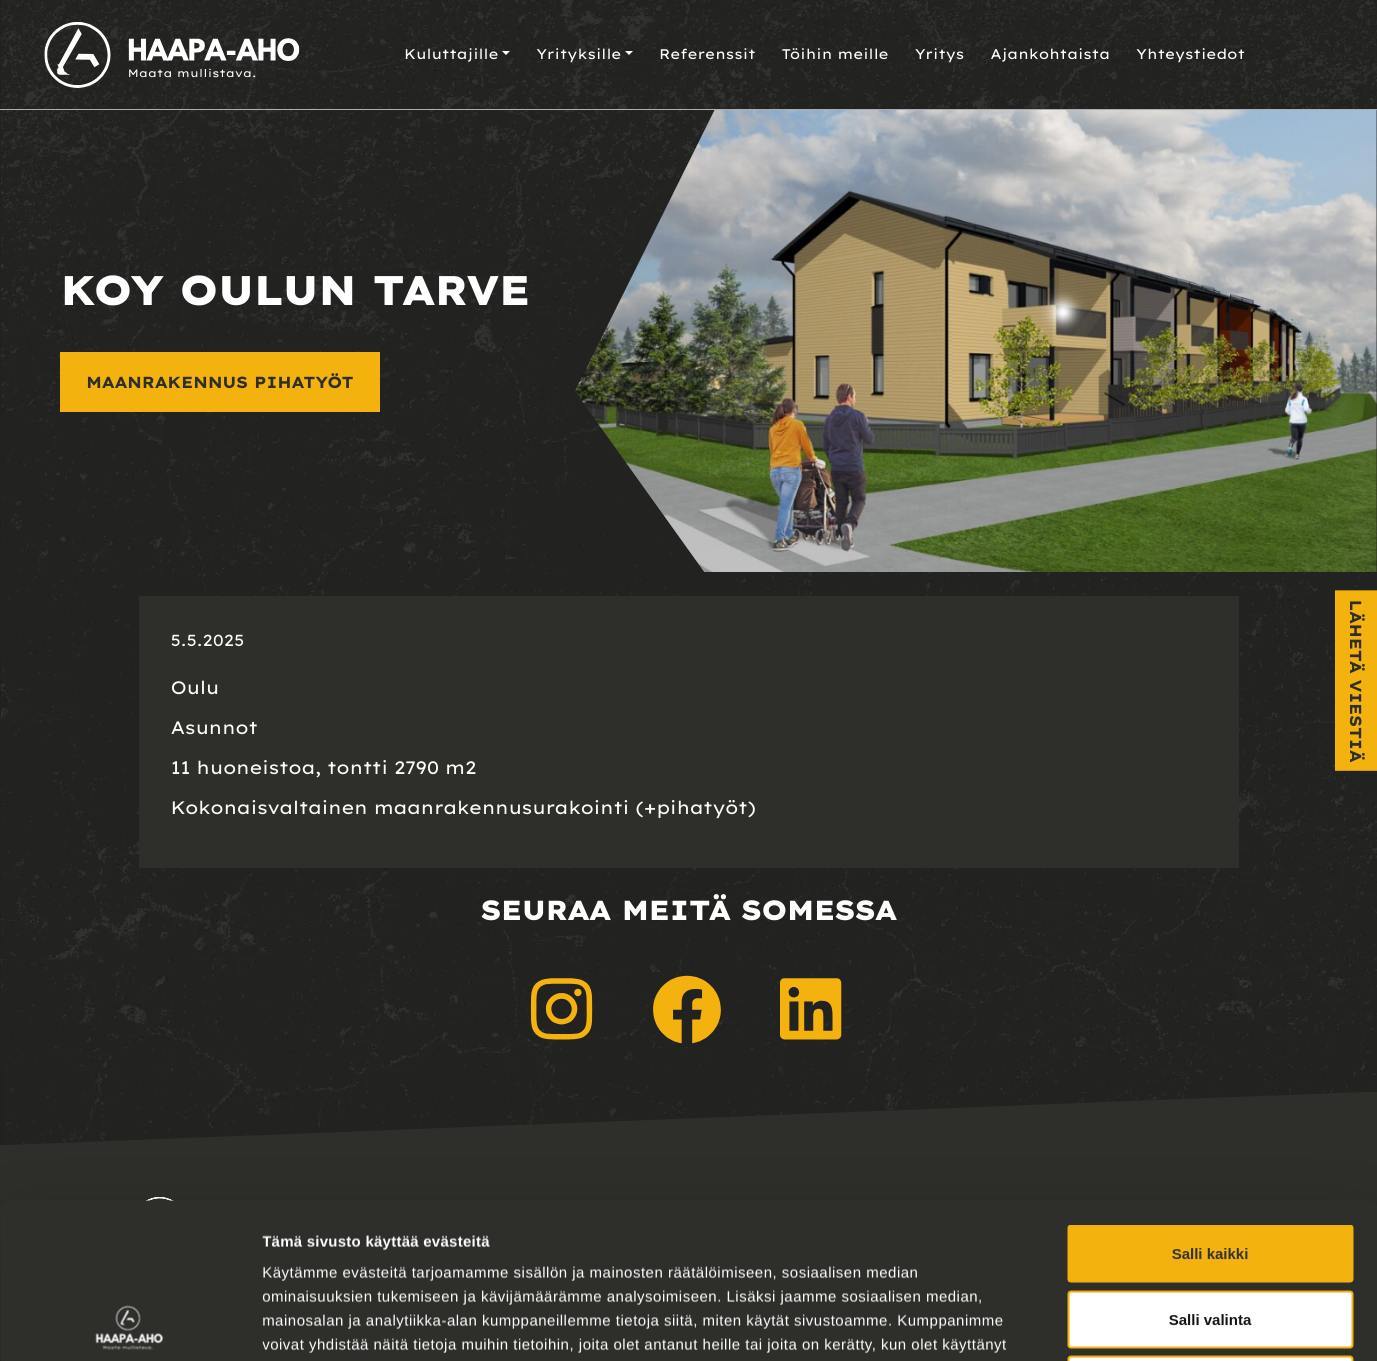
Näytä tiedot (1069, 1321)
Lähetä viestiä (1356, 680)
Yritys (940, 54)
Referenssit (707, 54)
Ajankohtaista (1050, 54)
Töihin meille (835, 54)
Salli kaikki (1210, 1098)
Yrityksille (578, 54)
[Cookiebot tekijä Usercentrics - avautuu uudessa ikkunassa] (129, 1322)
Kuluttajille (451, 54)
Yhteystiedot (1190, 54)
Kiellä (1210, 1229)
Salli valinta (1210, 1164)
